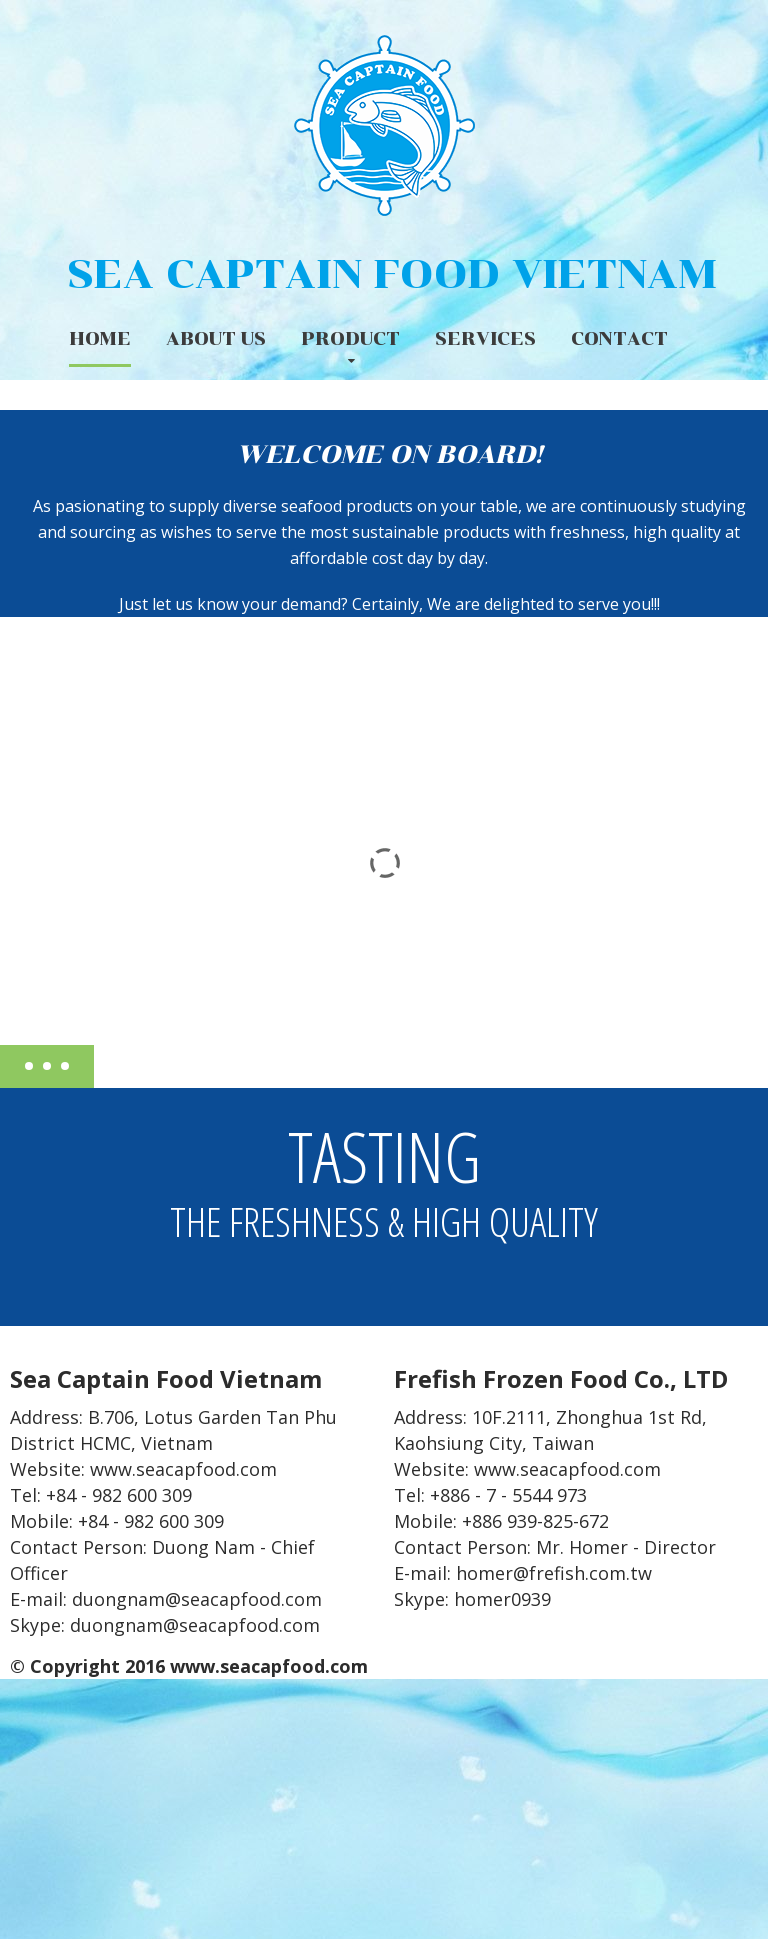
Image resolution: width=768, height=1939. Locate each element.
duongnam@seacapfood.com (195, 1625)
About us (216, 339)
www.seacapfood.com (183, 1469)
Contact (619, 339)
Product (350, 339)
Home (100, 339)
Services (485, 339)
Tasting (384, 1174)
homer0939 (502, 1599)
